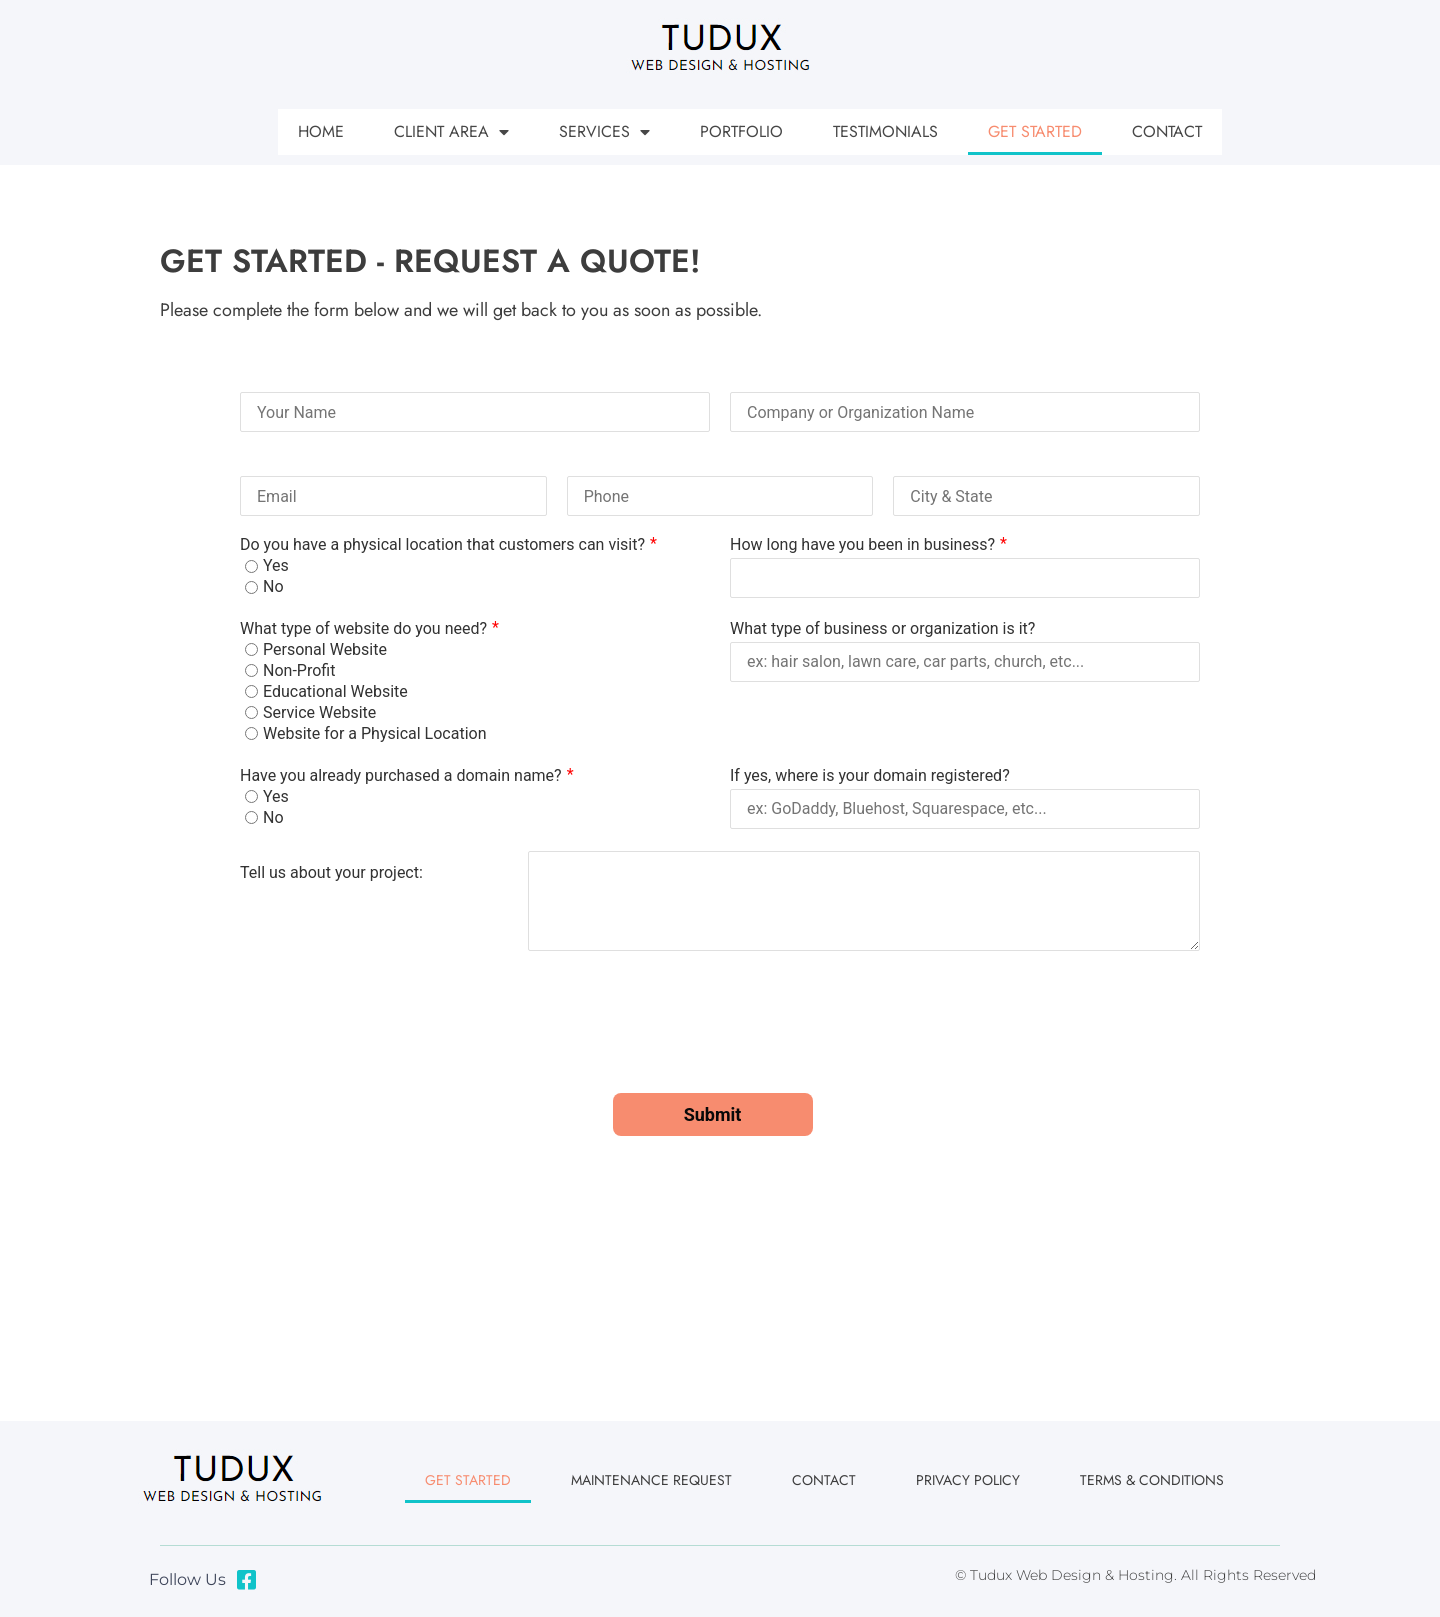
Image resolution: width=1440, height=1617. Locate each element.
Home (321, 131)
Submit (713, 1114)
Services (604, 132)
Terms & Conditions (1152, 1480)
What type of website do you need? (363, 628)
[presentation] (392, 1034)
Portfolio (741, 131)
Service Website (319, 713)
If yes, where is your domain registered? (870, 775)
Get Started (1035, 131)
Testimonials (885, 131)
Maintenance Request (651, 1480)
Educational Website (335, 692)
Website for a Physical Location (374, 734)
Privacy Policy (968, 1480)
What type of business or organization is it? (882, 628)
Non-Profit (299, 671)
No (273, 587)
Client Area (451, 132)
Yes (276, 566)
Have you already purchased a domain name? (401, 775)
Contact (1167, 131)
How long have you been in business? (862, 544)
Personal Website (325, 650)
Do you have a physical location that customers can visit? (442, 544)
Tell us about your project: (331, 871)
